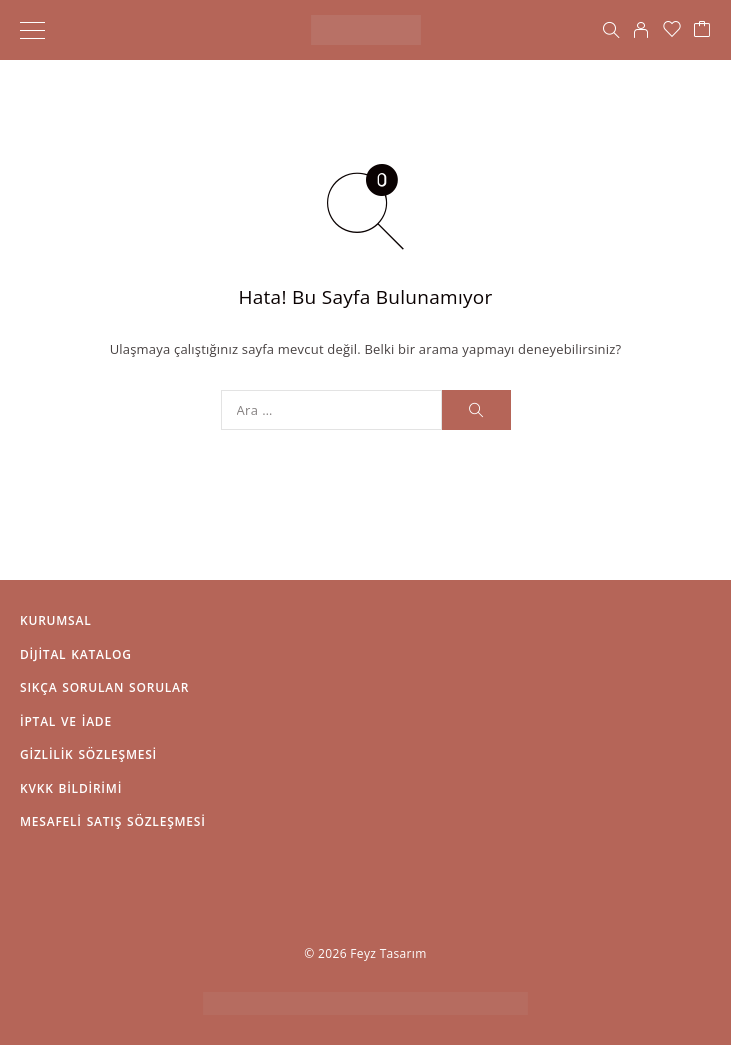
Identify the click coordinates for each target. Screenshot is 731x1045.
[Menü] (32, 30)
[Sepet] (702, 30)
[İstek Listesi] (672, 30)
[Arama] (611, 30)
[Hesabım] (641, 30)
